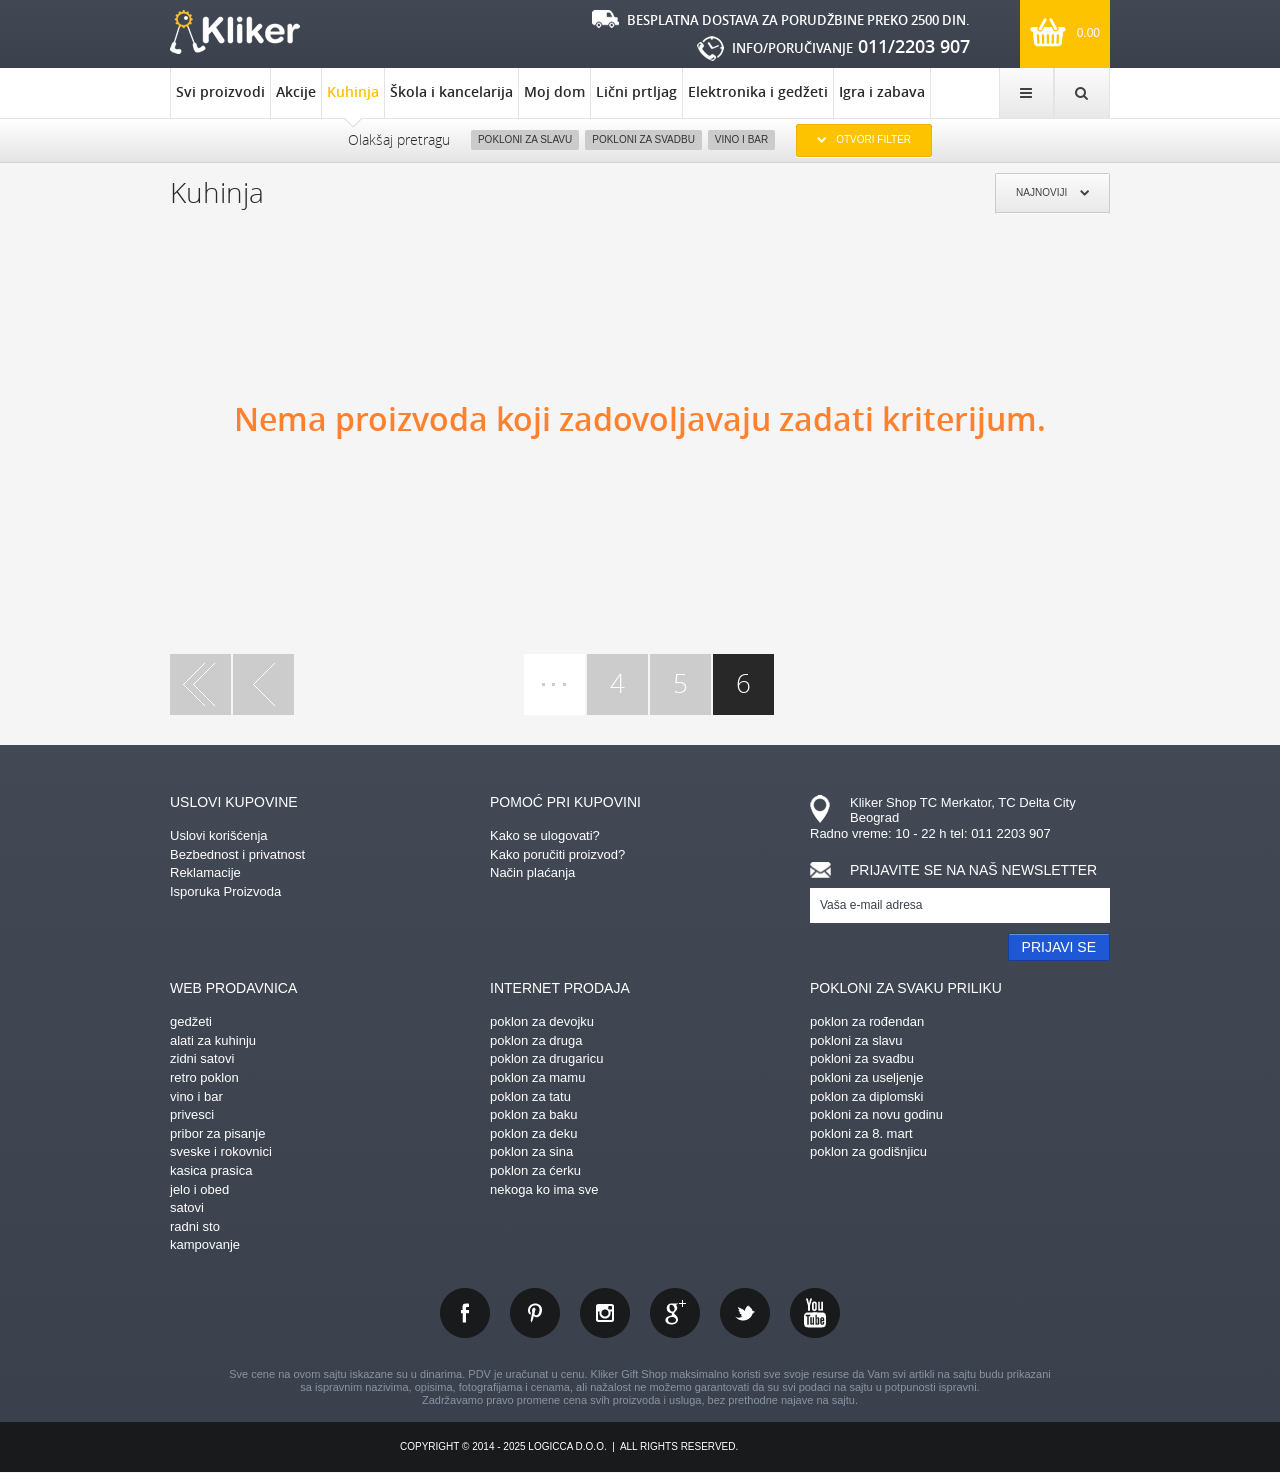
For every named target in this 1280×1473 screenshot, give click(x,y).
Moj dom (554, 91)
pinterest (535, 1313)
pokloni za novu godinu (876, 1114)
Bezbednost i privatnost (237, 854)
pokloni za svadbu (862, 1058)
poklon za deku (533, 1133)
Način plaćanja (532, 872)
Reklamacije (205, 872)
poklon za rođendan (867, 1021)
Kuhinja (353, 100)
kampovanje (205, 1244)
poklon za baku (533, 1114)
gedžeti (191, 1021)
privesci (192, 1114)
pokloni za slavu (856, 1040)
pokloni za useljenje (866, 1077)
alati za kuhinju (213, 1040)
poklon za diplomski (866, 1096)
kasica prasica (211, 1170)
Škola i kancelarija (451, 91)
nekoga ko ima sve (544, 1189)
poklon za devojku (542, 1021)
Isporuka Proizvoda (225, 891)
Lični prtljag (636, 91)
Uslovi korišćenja (219, 835)
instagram (605, 1313)
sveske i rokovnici (221, 1151)
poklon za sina (531, 1151)
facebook (465, 1313)
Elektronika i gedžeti (758, 91)
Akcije (296, 91)
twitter (745, 1313)
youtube (815, 1313)
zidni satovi (202, 1058)
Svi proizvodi (220, 91)
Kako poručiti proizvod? (557, 854)
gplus (675, 1313)
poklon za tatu (530, 1096)
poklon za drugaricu (546, 1058)
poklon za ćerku (535, 1170)
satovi (187, 1207)
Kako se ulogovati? (545, 835)
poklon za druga (536, 1040)
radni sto (195, 1226)
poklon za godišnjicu (868, 1151)
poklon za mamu (537, 1077)
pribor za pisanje (217, 1133)
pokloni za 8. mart (861, 1133)
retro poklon (204, 1077)
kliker (235, 32)
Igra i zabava (882, 91)
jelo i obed (199, 1189)
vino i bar (196, 1096)
